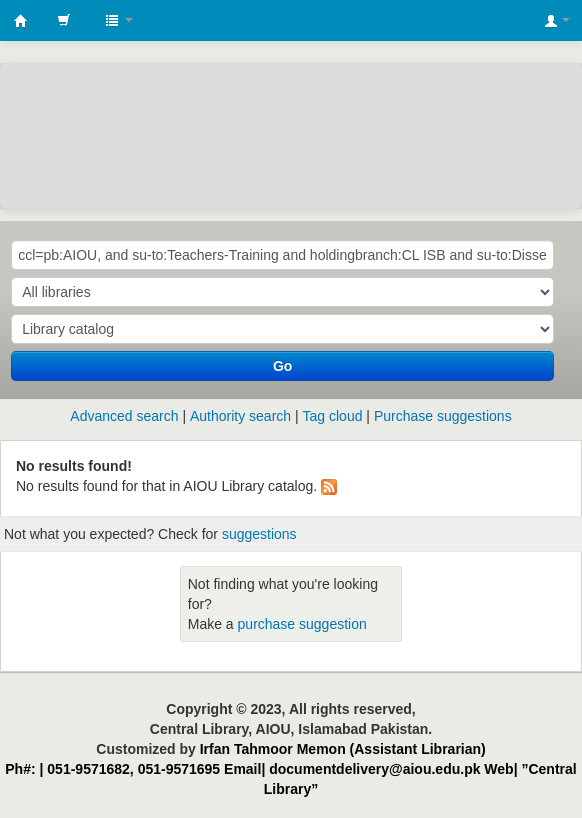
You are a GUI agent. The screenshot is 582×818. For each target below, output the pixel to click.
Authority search (240, 416)
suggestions (259, 534)
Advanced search (124, 416)
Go (282, 366)
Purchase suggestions (443, 416)
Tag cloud (333, 416)
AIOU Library (21, 21)
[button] (64, 20)
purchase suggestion (302, 624)
